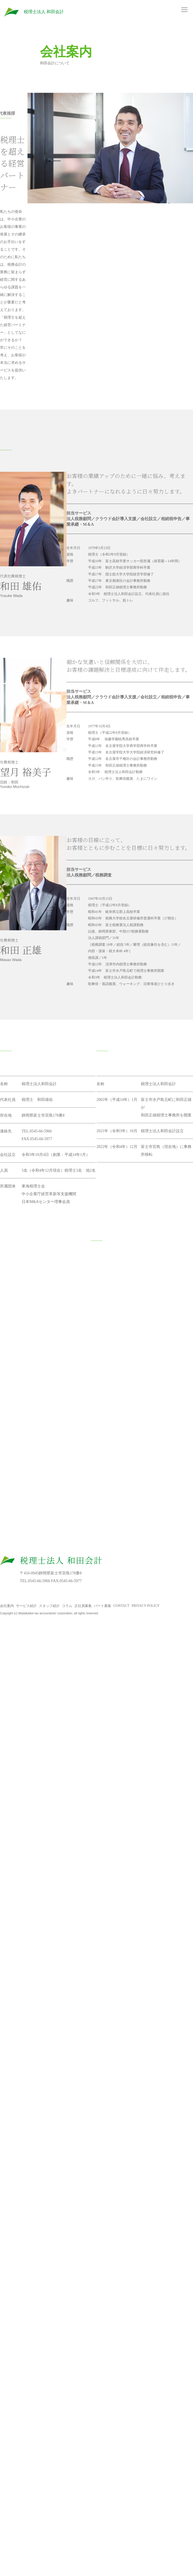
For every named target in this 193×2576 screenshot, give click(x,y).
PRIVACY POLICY (145, 1605)
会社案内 (7, 1606)
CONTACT (121, 1605)
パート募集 (102, 1606)
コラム (67, 1606)
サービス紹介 (26, 1606)
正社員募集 (83, 1606)
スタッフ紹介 (49, 1606)
